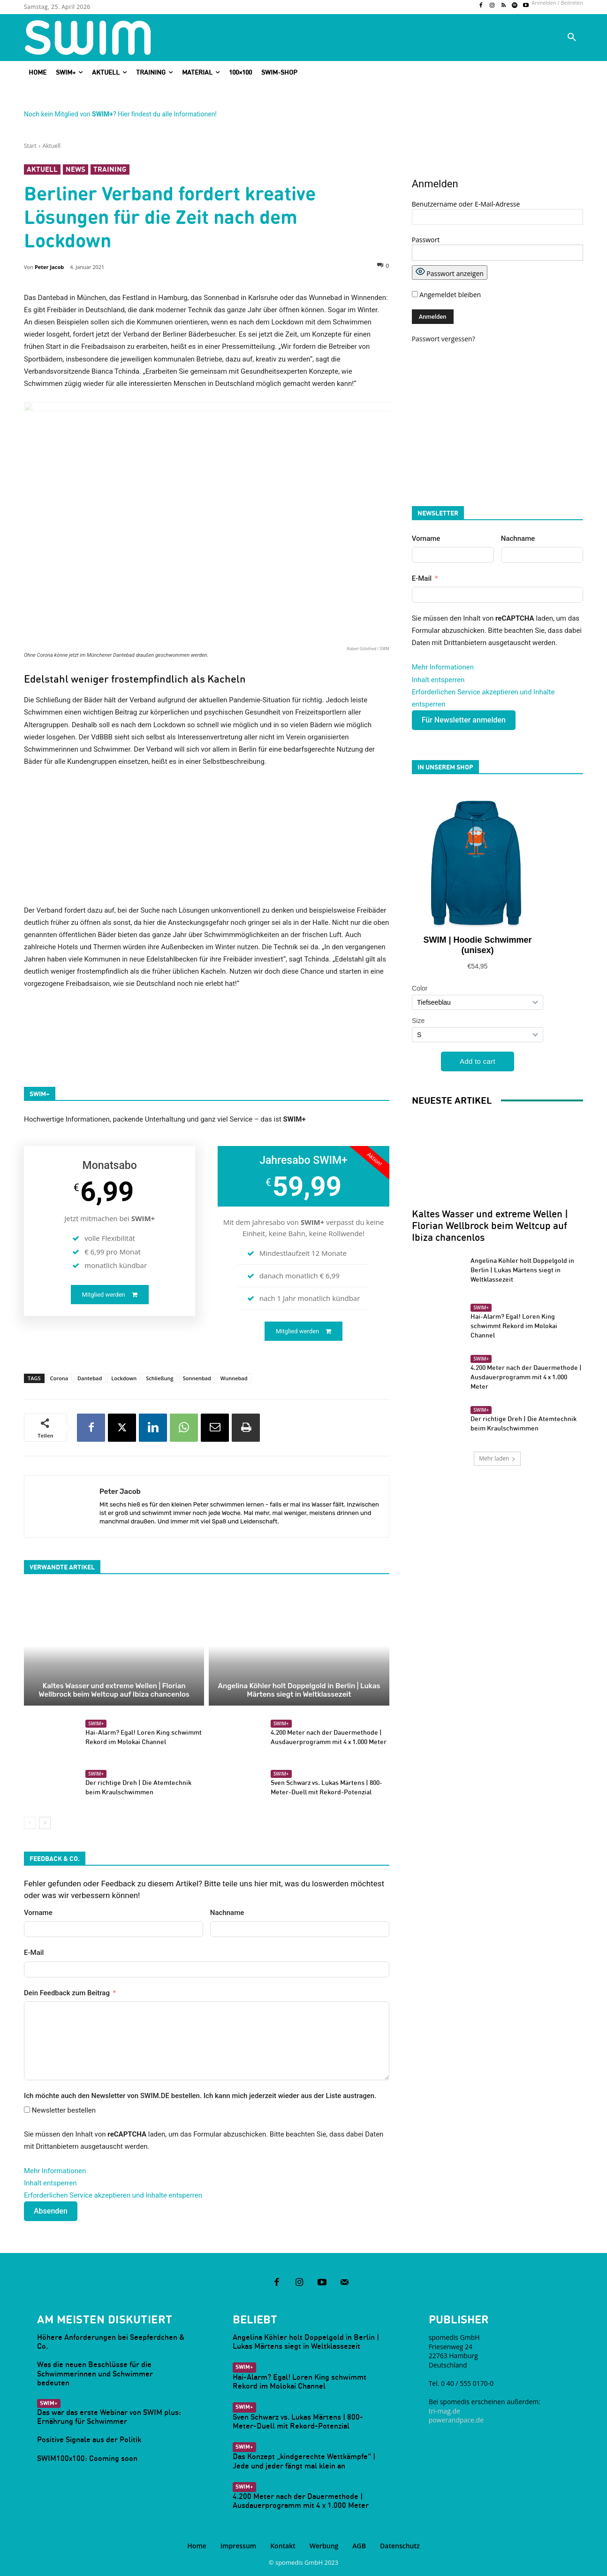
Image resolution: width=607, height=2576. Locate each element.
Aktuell (52, 146)
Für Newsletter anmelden (464, 719)
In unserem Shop (445, 767)
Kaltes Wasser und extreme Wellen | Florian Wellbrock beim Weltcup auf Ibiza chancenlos (114, 1690)
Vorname (38, 1912)
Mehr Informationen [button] (55, 2171)
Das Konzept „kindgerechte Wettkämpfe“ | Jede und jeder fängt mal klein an (304, 2461)
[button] (572, 37)
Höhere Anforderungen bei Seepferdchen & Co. (110, 2341)
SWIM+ (96, 1723)
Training (110, 169)
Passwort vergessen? (443, 338)
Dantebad (89, 1378)
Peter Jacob (49, 266)
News (75, 169)
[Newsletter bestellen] (27, 2110)
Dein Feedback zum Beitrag (67, 1993)
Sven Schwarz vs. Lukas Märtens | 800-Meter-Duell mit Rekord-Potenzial (326, 1787)
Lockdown (124, 1378)
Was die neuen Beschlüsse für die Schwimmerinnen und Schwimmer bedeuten (95, 2373)
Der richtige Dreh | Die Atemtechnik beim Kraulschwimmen (138, 1787)
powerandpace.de (456, 2419)
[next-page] (45, 1823)
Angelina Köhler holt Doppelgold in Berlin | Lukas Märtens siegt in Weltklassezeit (299, 1690)
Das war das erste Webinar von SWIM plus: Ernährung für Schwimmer (109, 2416)
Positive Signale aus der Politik (89, 2439)
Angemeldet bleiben (446, 294)
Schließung (159, 1378)
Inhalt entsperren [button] (50, 2183)
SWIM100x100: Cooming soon (87, 2458)
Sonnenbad (197, 1378)
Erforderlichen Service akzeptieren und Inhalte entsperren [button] (113, 2195)
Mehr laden (497, 1458)
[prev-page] (30, 1823)
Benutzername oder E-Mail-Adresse (466, 204)
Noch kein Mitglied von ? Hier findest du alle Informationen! (120, 114)
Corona (59, 1378)
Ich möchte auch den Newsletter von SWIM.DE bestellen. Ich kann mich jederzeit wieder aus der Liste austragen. (200, 2096)
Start (30, 146)
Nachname (227, 1912)
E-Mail (34, 1952)
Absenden (51, 2211)
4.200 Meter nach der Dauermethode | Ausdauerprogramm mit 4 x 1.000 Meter (526, 1377)
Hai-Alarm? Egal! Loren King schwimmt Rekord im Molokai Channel (513, 1325)
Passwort (426, 239)
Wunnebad (234, 1378)
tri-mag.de (444, 2411)
